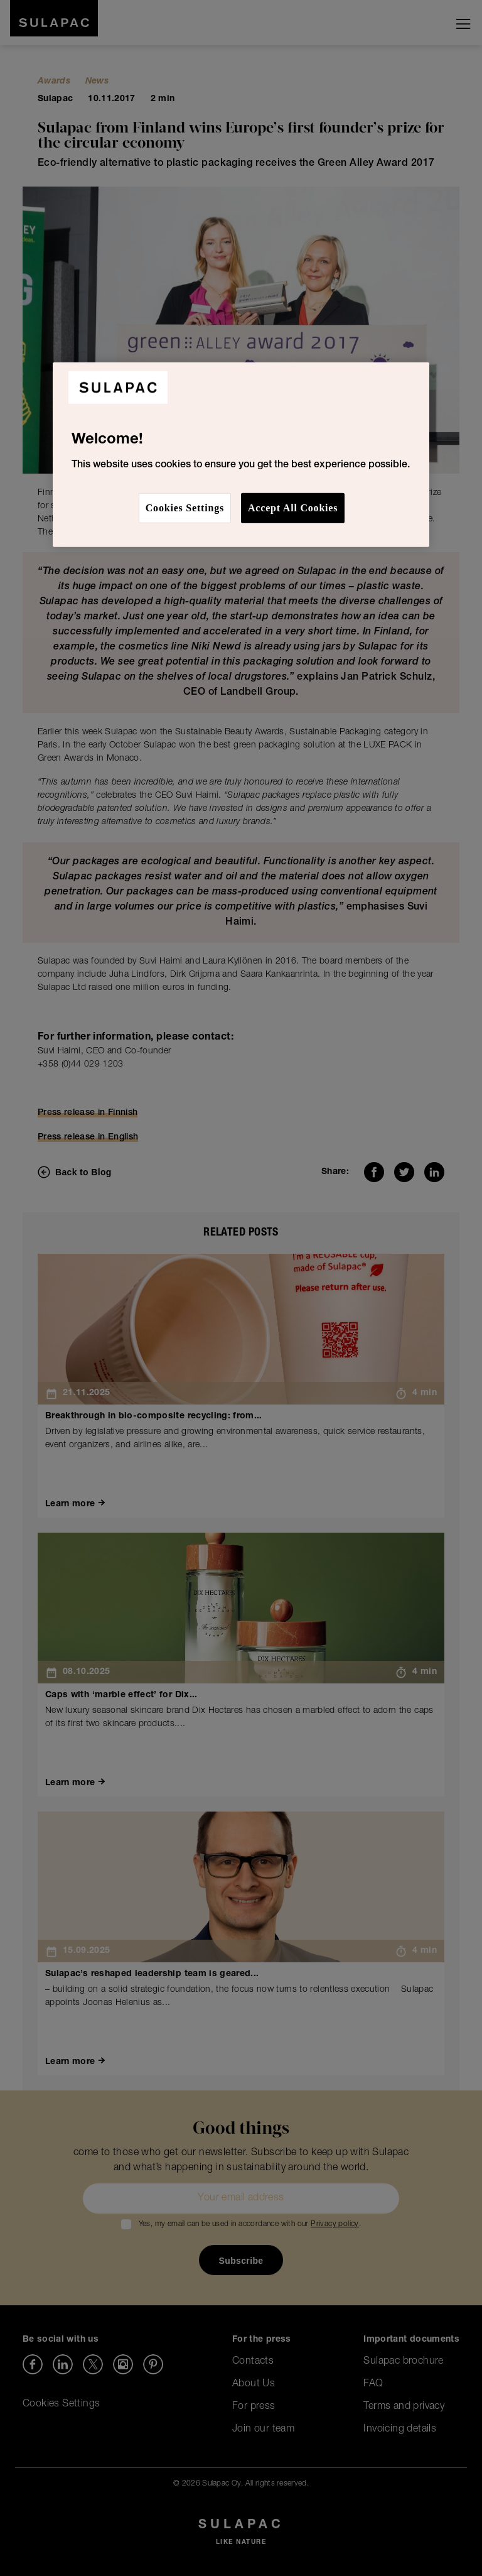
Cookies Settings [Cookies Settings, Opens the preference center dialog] (185, 508)
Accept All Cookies (293, 508)
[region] (241, 454)
